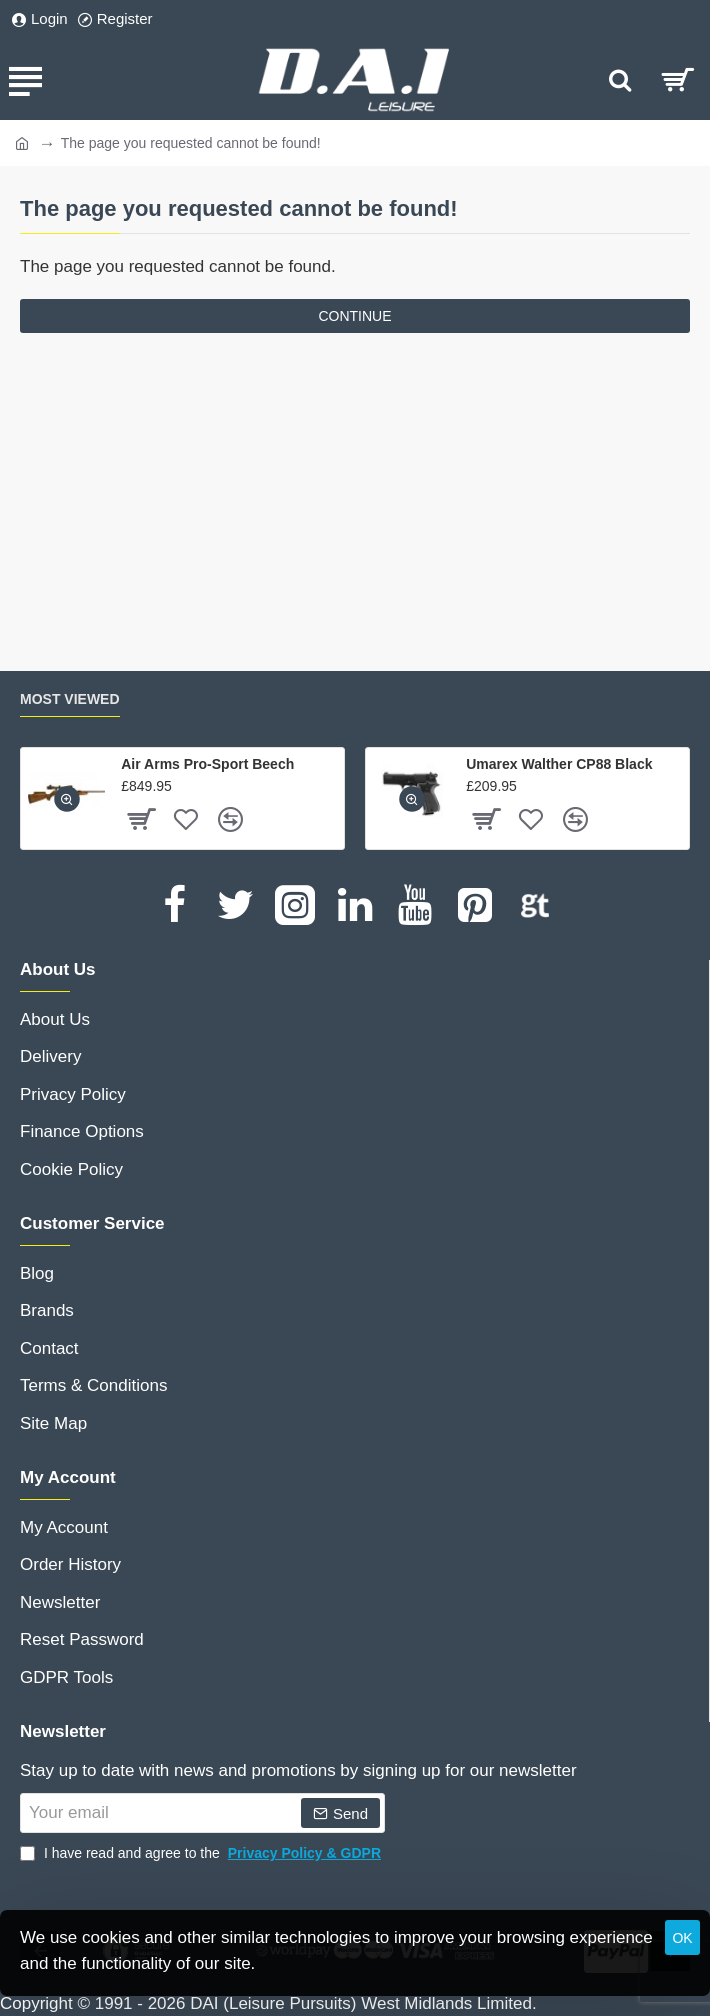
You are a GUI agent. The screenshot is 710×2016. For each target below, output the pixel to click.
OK (682, 1938)
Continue (354, 316)
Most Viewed (70, 699)
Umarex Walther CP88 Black (559, 764)
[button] (67, 799)
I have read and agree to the (202, 1853)
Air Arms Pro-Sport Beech (207, 764)
